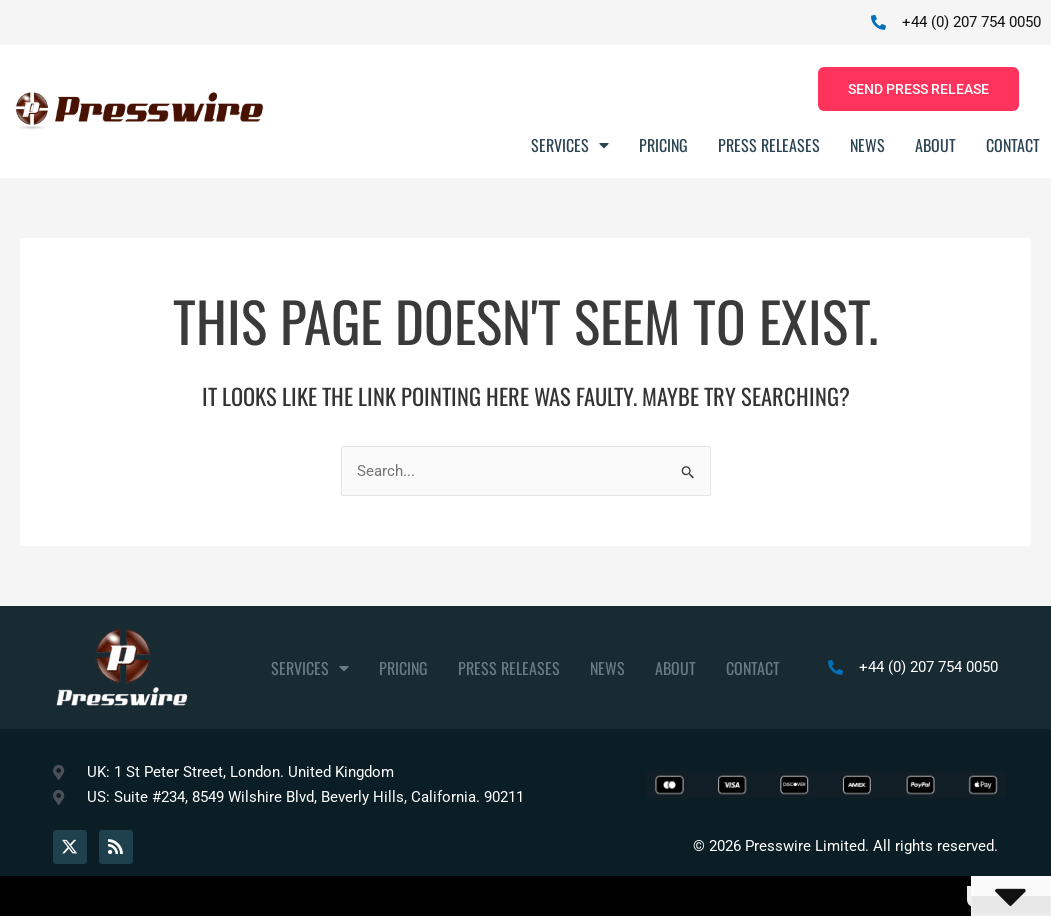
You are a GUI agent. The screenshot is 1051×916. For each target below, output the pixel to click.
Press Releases (769, 145)
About (935, 145)
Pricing (663, 145)
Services (570, 145)
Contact (1013, 145)
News (867, 145)
